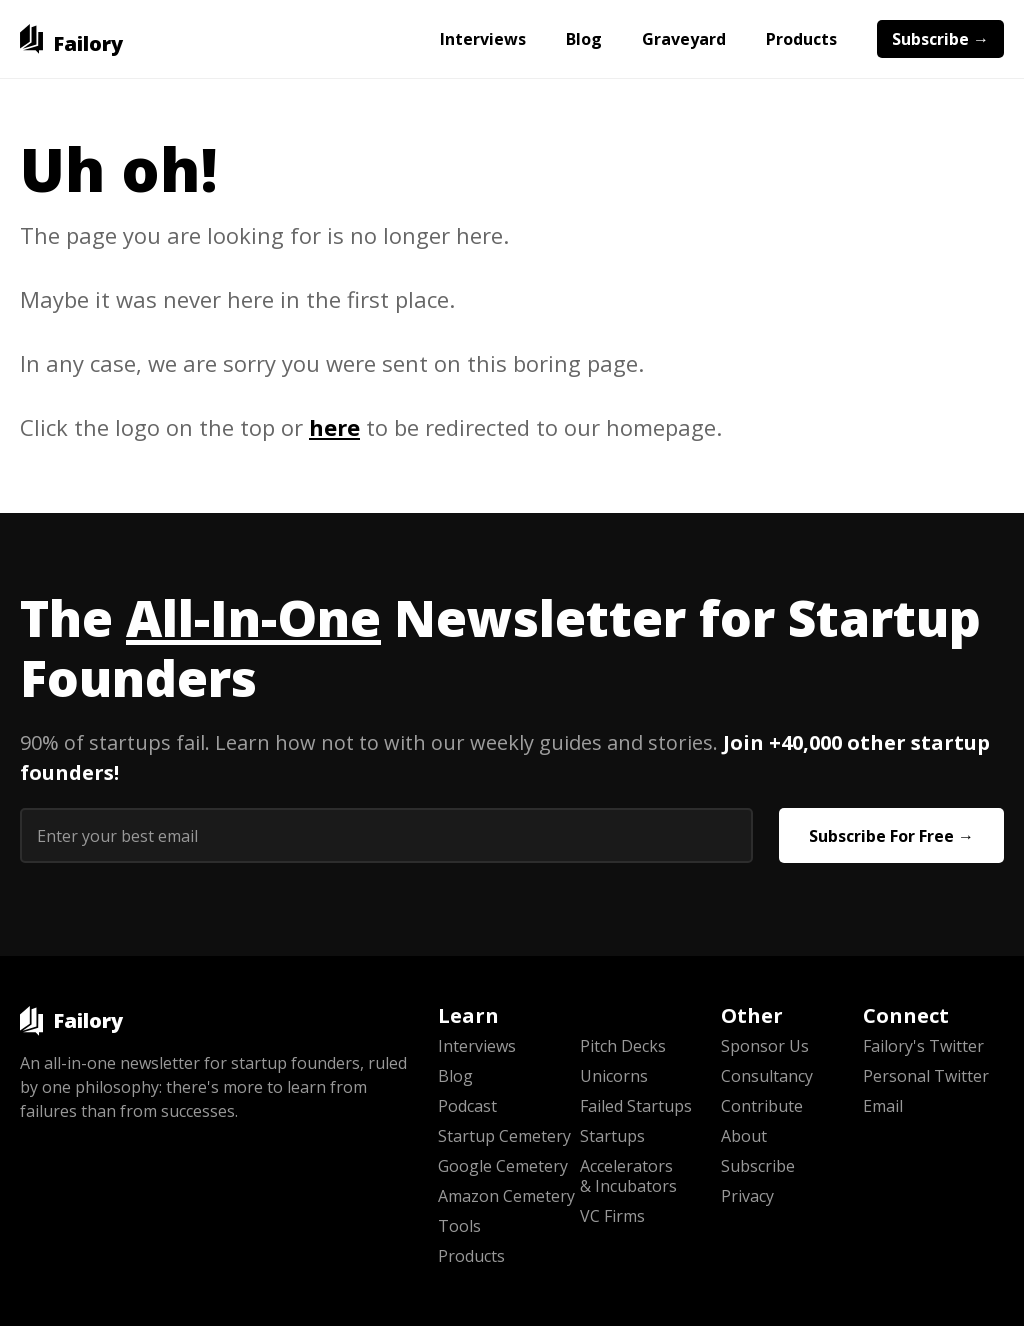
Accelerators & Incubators (628, 1176)
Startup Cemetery (504, 1136)
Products (801, 39)
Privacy (747, 1196)
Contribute (762, 1106)
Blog (584, 39)
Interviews (483, 39)
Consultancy (767, 1076)
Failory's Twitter (923, 1046)
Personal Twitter (926, 1076)
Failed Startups (636, 1106)
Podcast (467, 1106)
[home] (71, 39)
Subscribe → (940, 39)
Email (883, 1106)
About (744, 1136)
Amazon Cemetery (506, 1196)
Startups (612, 1136)
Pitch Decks (623, 1046)
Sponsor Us (765, 1046)
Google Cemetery (503, 1166)
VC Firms (612, 1216)
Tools (459, 1226)
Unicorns (614, 1076)
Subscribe (758, 1166)
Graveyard (684, 39)
